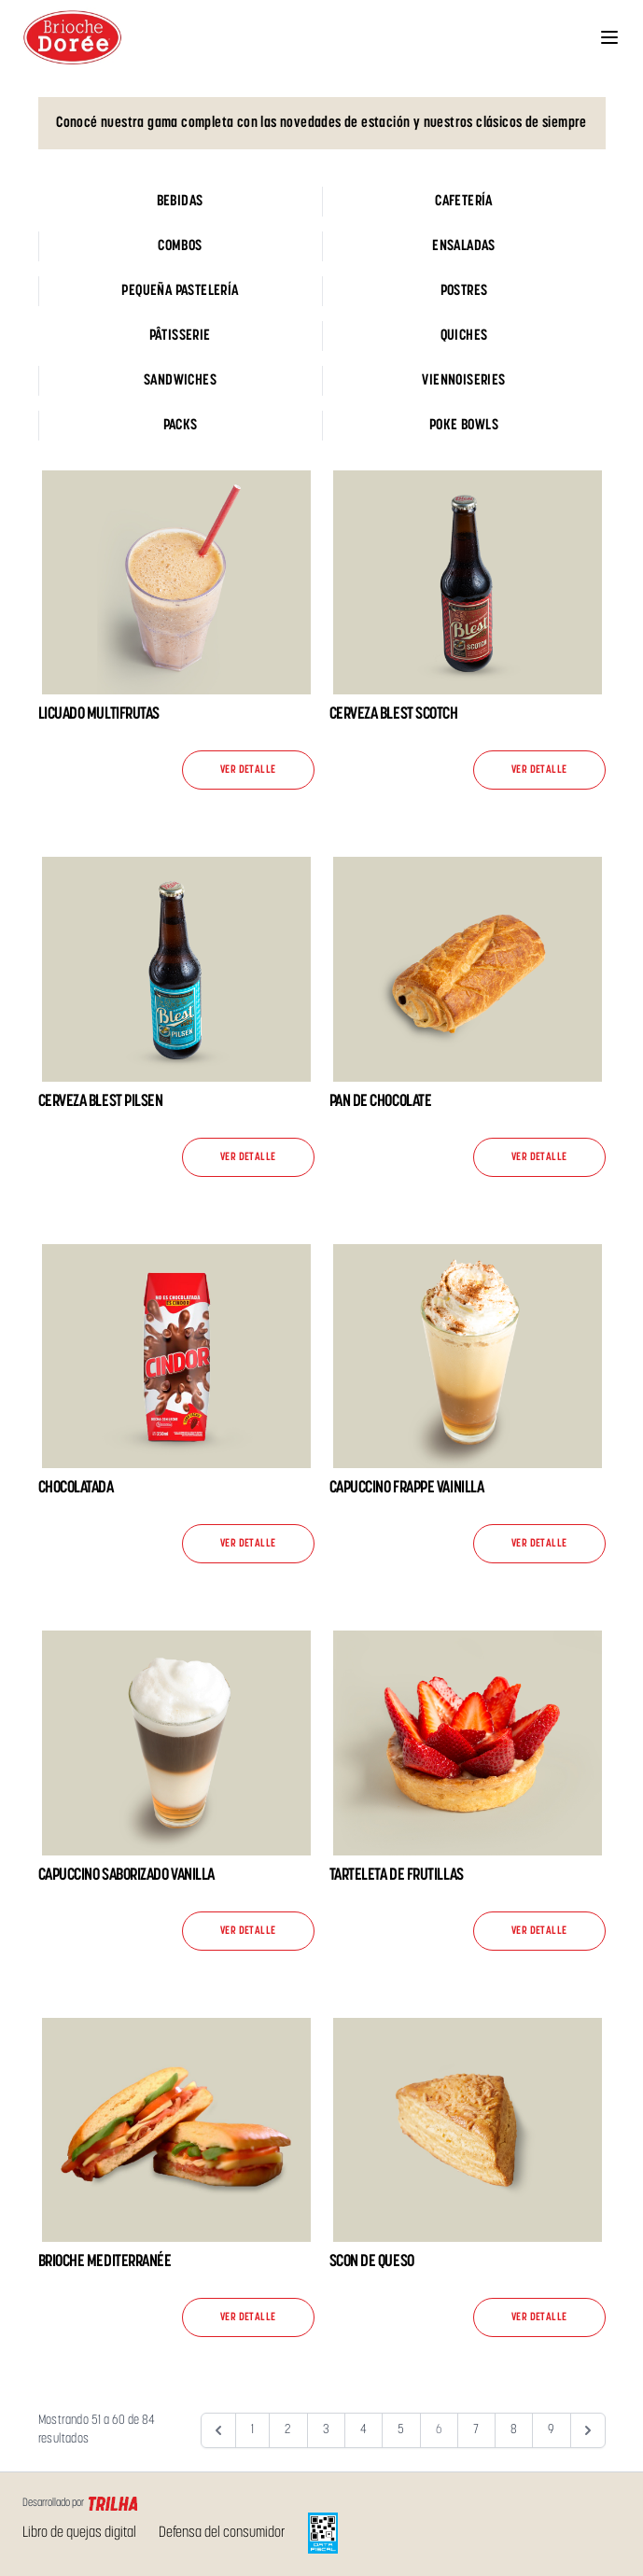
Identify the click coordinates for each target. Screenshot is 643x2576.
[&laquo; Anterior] (218, 2430)
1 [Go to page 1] (252, 2430)
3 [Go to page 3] (326, 2430)
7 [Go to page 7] (476, 2430)
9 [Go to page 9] (551, 2430)
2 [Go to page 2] (288, 2430)
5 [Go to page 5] (401, 2430)
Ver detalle (247, 770)
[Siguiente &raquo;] (588, 2430)
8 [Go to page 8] (513, 2430)
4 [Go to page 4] (363, 2430)
